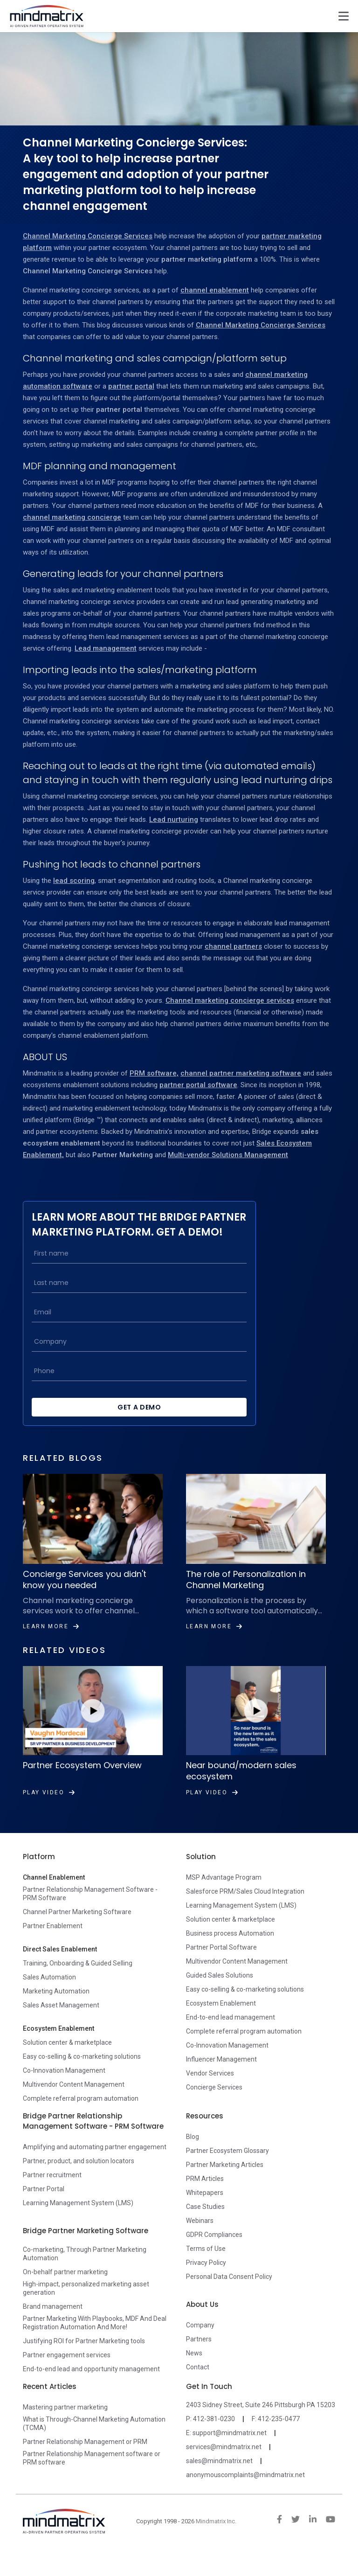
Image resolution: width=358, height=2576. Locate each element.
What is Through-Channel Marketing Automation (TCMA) (94, 2440)
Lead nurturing (173, 819)
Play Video (49, 1808)
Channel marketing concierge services (229, 1000)
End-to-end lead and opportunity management (91, 2385)
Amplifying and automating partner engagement (94, 2163)
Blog (192, 2153)
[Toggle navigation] (343, 16)
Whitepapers (204, 2209)
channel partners (233, 946)
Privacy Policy (206, 2279)
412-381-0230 (214, 2435)
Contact (197, 2383)
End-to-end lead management (230, 2033)
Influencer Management (221, 2075)
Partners (199, 2355)
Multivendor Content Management (73, 2100)
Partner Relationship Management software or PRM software (91, 2474)
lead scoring (74, 880)
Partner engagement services (66, 2371)
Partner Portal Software (221, 1963)
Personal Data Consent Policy (229, 2293)
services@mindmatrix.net (224, 2463)
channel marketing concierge (72, 517)
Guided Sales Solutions (219, 1991)
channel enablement (214, 290)
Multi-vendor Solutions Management (228, 1155)
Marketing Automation (56, 2007)
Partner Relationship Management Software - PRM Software (90, 1910)
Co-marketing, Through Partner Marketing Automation (84, 2270)
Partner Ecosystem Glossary (227, 2167)
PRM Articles (205, 2195)
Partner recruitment (52, 2191)
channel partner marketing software (240, 1073)
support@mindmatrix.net (230, 2449)
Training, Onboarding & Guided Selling (77, 1979)
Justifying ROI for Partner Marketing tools (84, 2357)
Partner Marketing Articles (224, 2181)
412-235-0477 (279, 2435)
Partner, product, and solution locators (78, 2177)
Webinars (199, 2237)
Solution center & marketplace (67, 2058)
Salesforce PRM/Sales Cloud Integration (245, 1907)
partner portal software (198, 1085)
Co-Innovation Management (64, 2086)
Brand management (53, 2322)
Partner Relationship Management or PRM (85, 2458)
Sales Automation (49, 1993)
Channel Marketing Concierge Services (87, 236)
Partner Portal (43, 2205)
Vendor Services (210, 2089)
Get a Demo (132, 1423)
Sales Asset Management (61, 2021)
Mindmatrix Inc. (216, 2537)
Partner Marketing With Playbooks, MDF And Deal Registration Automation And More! (94, 2339)
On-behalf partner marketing (65, 2288)
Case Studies (205, 2223)
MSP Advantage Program (224, 1893)
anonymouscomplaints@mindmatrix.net (245, 2491)
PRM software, (154, 1073)
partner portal (131, 386)
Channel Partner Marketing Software (77, 1928)
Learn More (51, 1642)
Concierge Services (214, 2103)
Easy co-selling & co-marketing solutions (82, 2072)
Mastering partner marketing (65, 2423)
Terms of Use (206, 2265)
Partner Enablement (53, 1942)
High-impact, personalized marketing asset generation (86, 2304)
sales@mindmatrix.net (219, 2477)
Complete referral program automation (80, 2114)
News (194, 2369)
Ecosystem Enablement (221, 2019)
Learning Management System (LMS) (241, 1921)
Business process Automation (230, 1949)
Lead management (106, 648)
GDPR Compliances (214, 2251)
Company (200, 2341)
